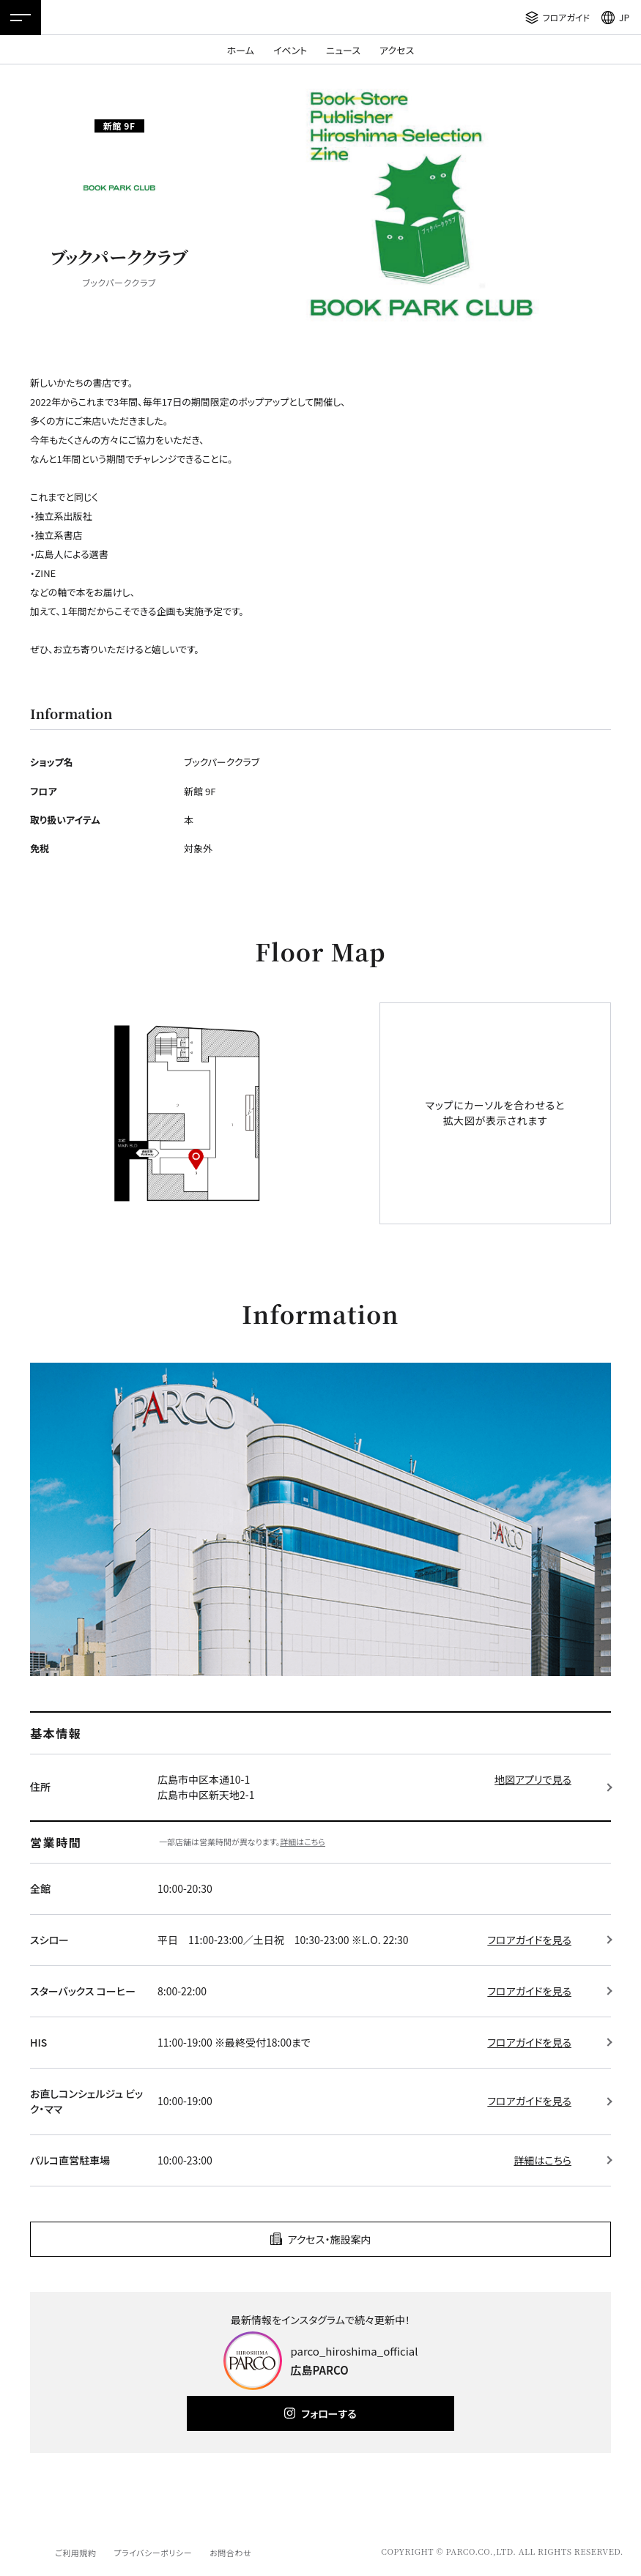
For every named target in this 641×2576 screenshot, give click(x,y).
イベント (290, 50)
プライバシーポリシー (153, 2552)
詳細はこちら (302, 1841)
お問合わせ (230, 2552)
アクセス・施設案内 (329, 2239)
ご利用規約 (75, 2552)
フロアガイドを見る (529, 1939)
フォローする (328, 2413)
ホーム (240, 50)
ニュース (343, 50)
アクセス (396, 50)
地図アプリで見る (532, 1779)
